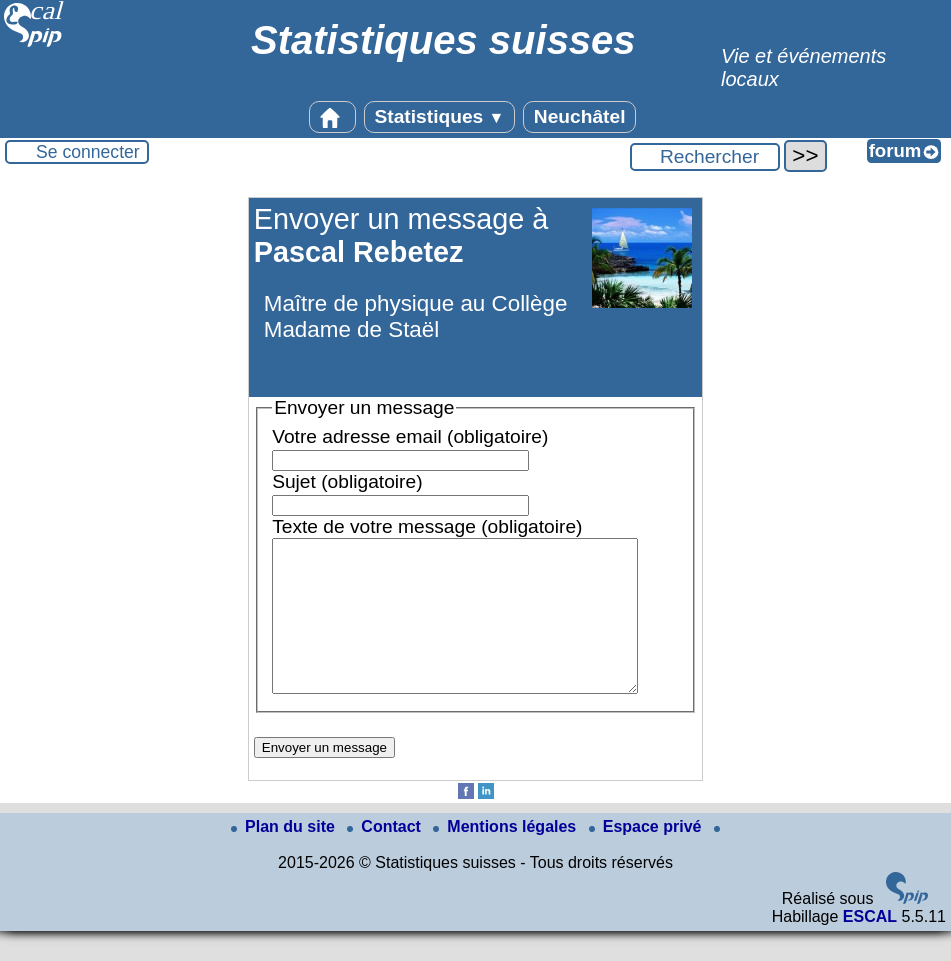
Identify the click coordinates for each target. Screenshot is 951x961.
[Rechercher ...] (705, 157)
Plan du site (285, 856)
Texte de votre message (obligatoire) (427, 526)
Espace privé (647, 856)
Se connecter (88, 152)
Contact (386, 856)
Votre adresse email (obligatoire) (410, 436)
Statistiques (440, 116)
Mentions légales (506, 856)
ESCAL (870, 946)
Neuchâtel (580, 116)
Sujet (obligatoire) (347, 481)
